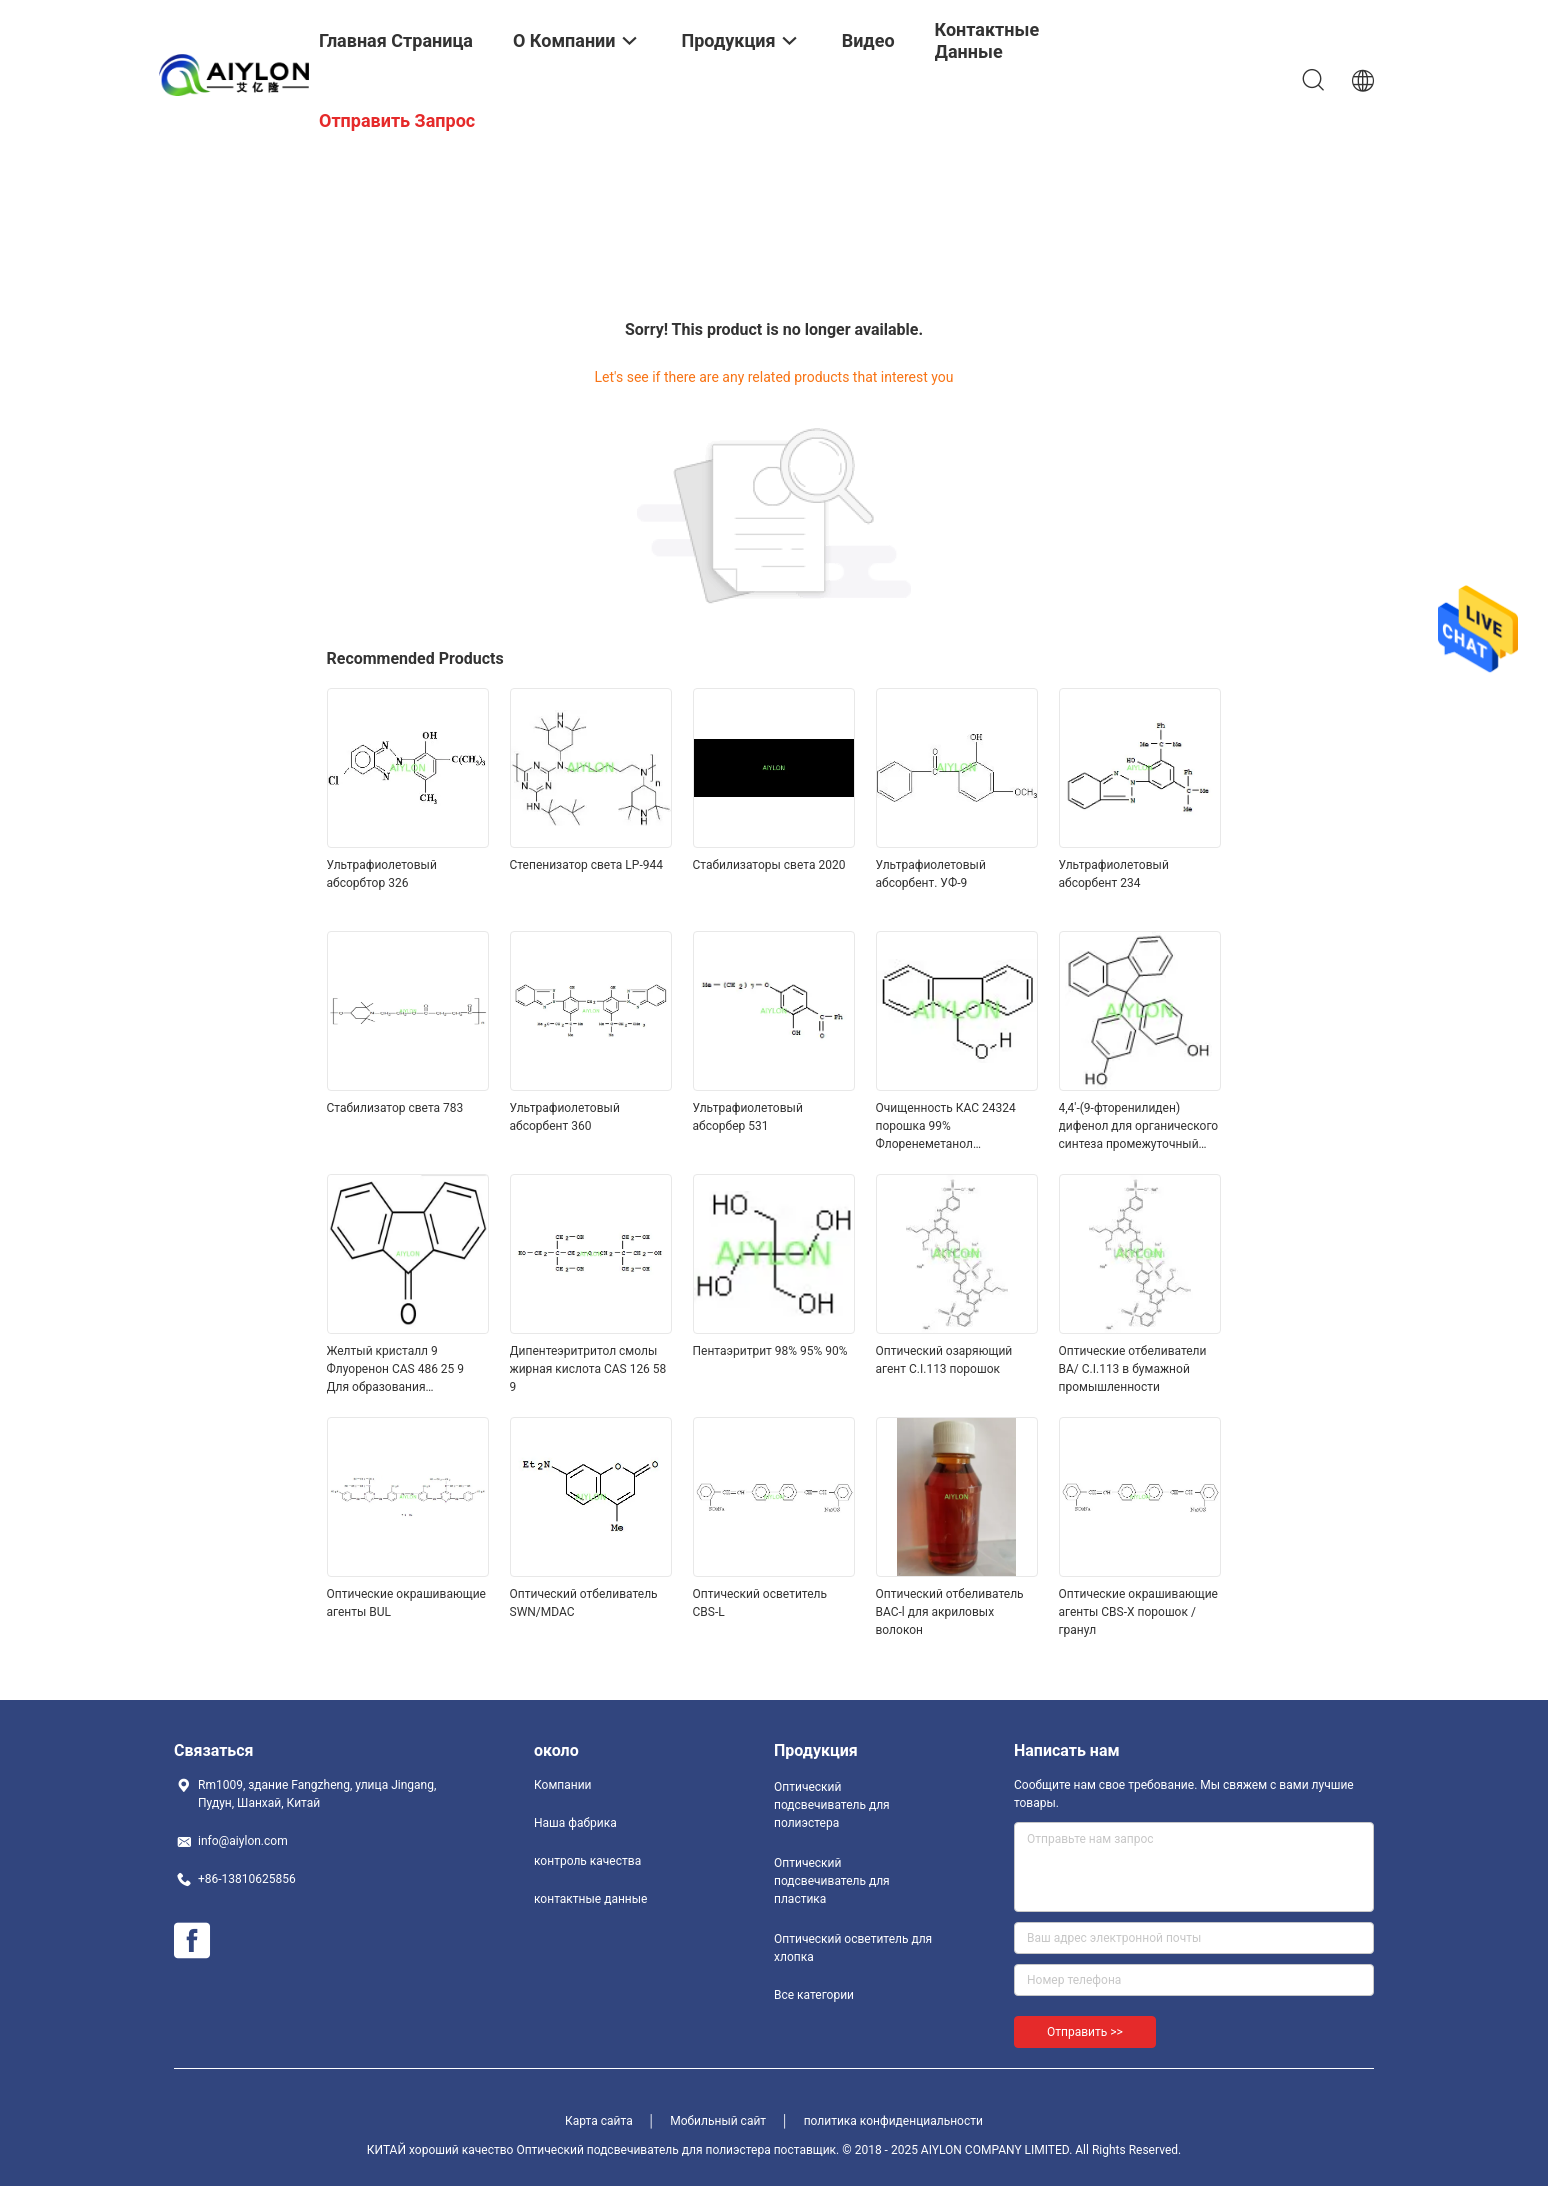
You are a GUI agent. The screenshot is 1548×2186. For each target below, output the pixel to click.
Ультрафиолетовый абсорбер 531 (748, 1117)
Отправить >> (1085, 2032)
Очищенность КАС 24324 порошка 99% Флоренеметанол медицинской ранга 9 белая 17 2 (954, 1127)
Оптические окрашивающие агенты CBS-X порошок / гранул (1138, 1612)
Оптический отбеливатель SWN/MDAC (584, 1603)
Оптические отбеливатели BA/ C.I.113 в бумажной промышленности (1133, 1369)
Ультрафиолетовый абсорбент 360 (565, 1117)
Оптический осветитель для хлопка (853, 1948)
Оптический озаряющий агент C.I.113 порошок (944, 1360)
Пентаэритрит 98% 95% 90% (770, 1351)
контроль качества (587, 1861)
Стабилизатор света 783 (395, 1108)
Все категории (814, 1995)
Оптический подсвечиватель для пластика (832, 1881)
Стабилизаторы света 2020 (769, 865)
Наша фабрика (575, 1823)
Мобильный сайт (718, 2121)
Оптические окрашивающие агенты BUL (406, 1603)
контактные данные (590, 1899)
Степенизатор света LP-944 (586, 865)
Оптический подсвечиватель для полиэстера (832, 1805)
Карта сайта (599, 2121)
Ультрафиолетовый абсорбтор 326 (382, 874)
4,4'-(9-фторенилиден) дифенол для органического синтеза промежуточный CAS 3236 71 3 (1139, 1127)
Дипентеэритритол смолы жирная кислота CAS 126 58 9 (588, 1369)
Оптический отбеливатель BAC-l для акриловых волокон (950, 1612)
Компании (563, 1785)
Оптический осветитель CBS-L (760, 1603)
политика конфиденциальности (893, 2121)
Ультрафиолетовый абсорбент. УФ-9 (931, 874)
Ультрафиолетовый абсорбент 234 (1114, 874)
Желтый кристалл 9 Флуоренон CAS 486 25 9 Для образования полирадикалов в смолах (398, 1370)
